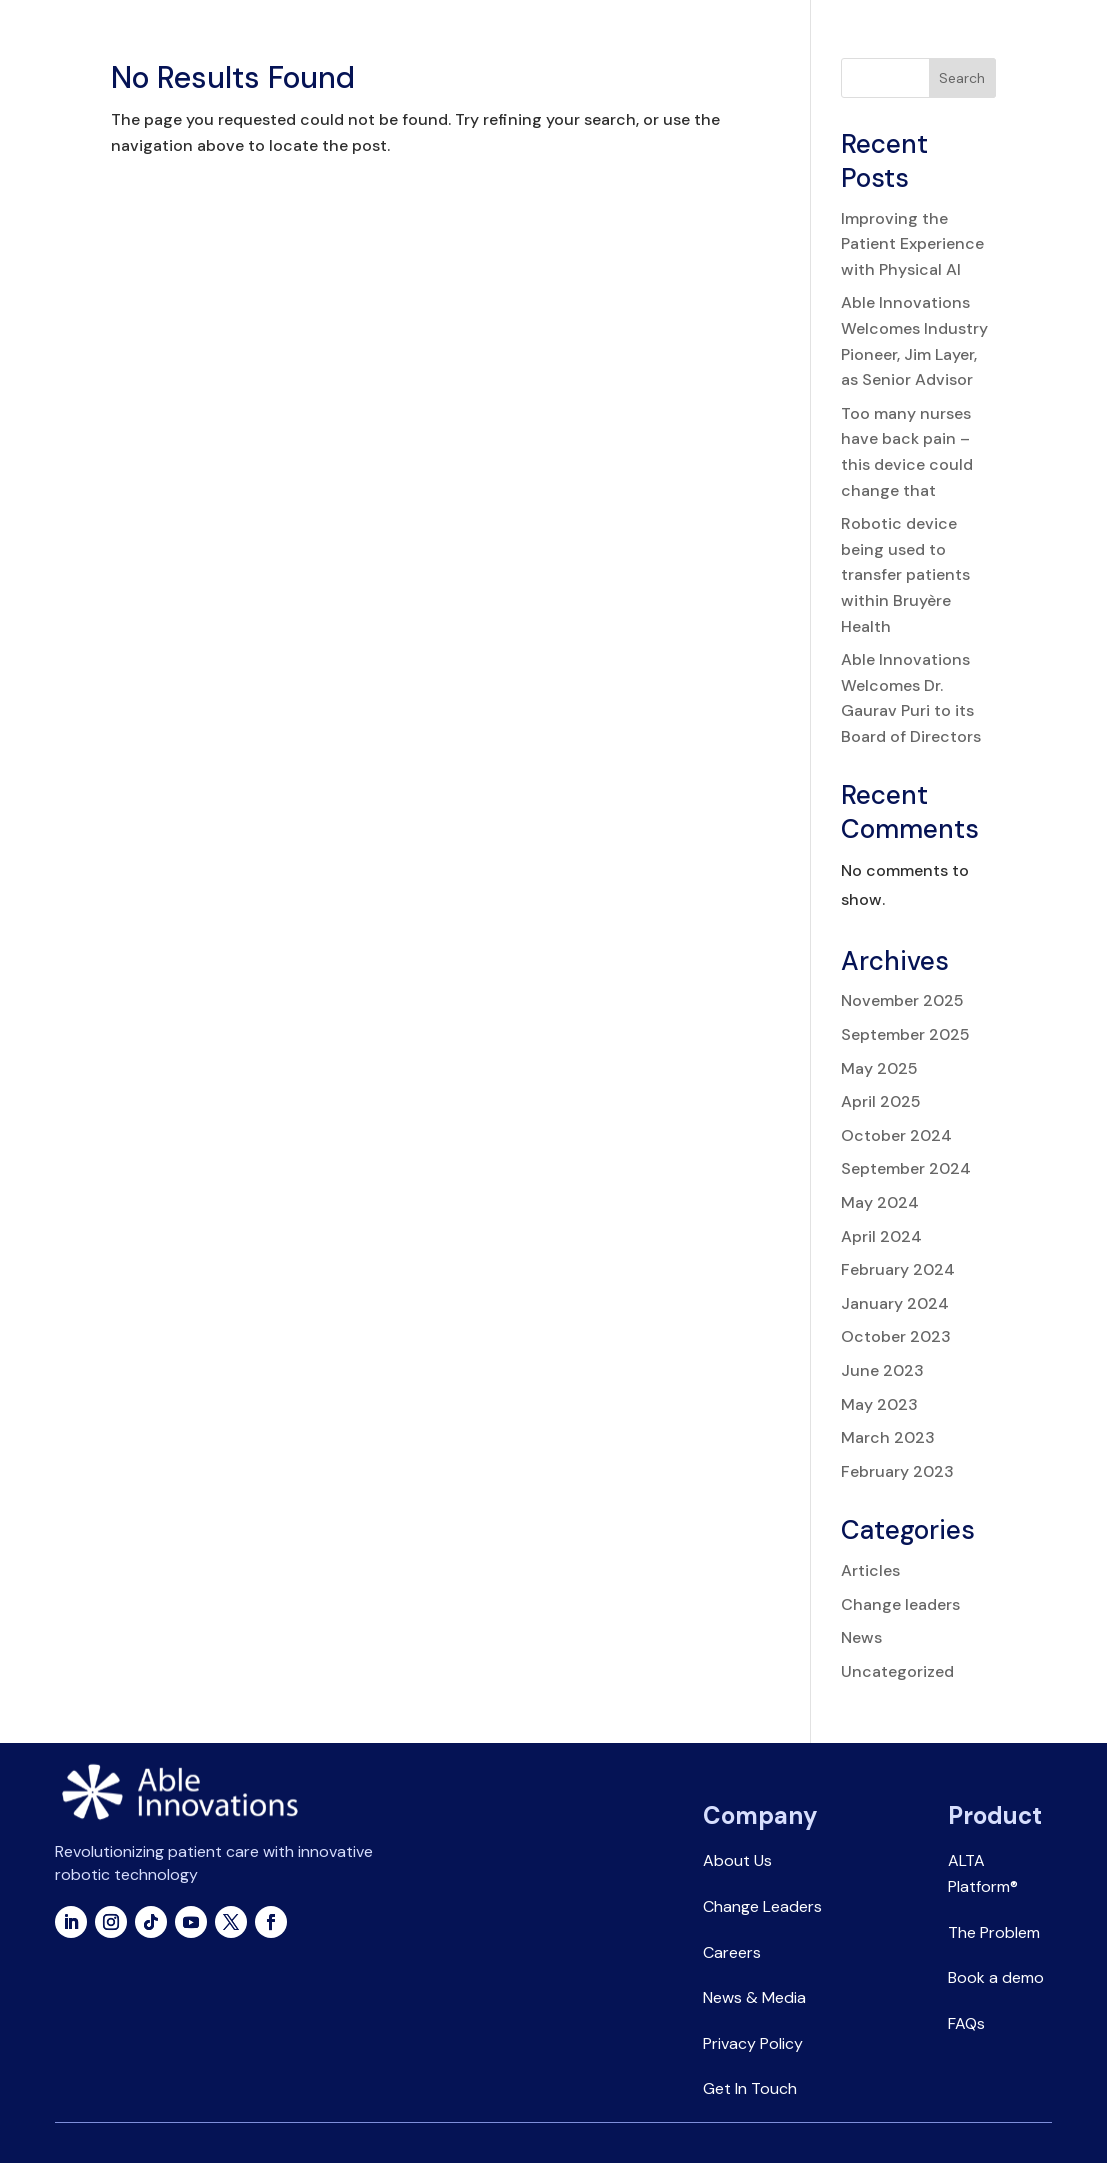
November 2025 (902, 1000)
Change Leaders (762, 1906)
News (861, 1637)
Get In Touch (750, 2088)
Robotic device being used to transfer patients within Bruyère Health (905, 574)
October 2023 (896, 1336)
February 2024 (898, 1269)
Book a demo (996, 1977)
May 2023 (879, 1404)
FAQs (966, 2023)
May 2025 (879, 1068)
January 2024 (895, 1303)
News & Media (754, 1997)
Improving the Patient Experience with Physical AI (912, 244)
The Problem (994, 1932)
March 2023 (888, 1437)
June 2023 (882, 1370)
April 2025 (881, 1101)
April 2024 (881, 1236)
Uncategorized (897, 1671)
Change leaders (900, 1604)
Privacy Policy (753, 2043)
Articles (870, 1570)
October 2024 (896, 1135)
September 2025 (905, 1034)
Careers (732, 1952)
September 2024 (906, 1168)
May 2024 (880, 1202)
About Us (737, 1860)
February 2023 (897, 1471)
